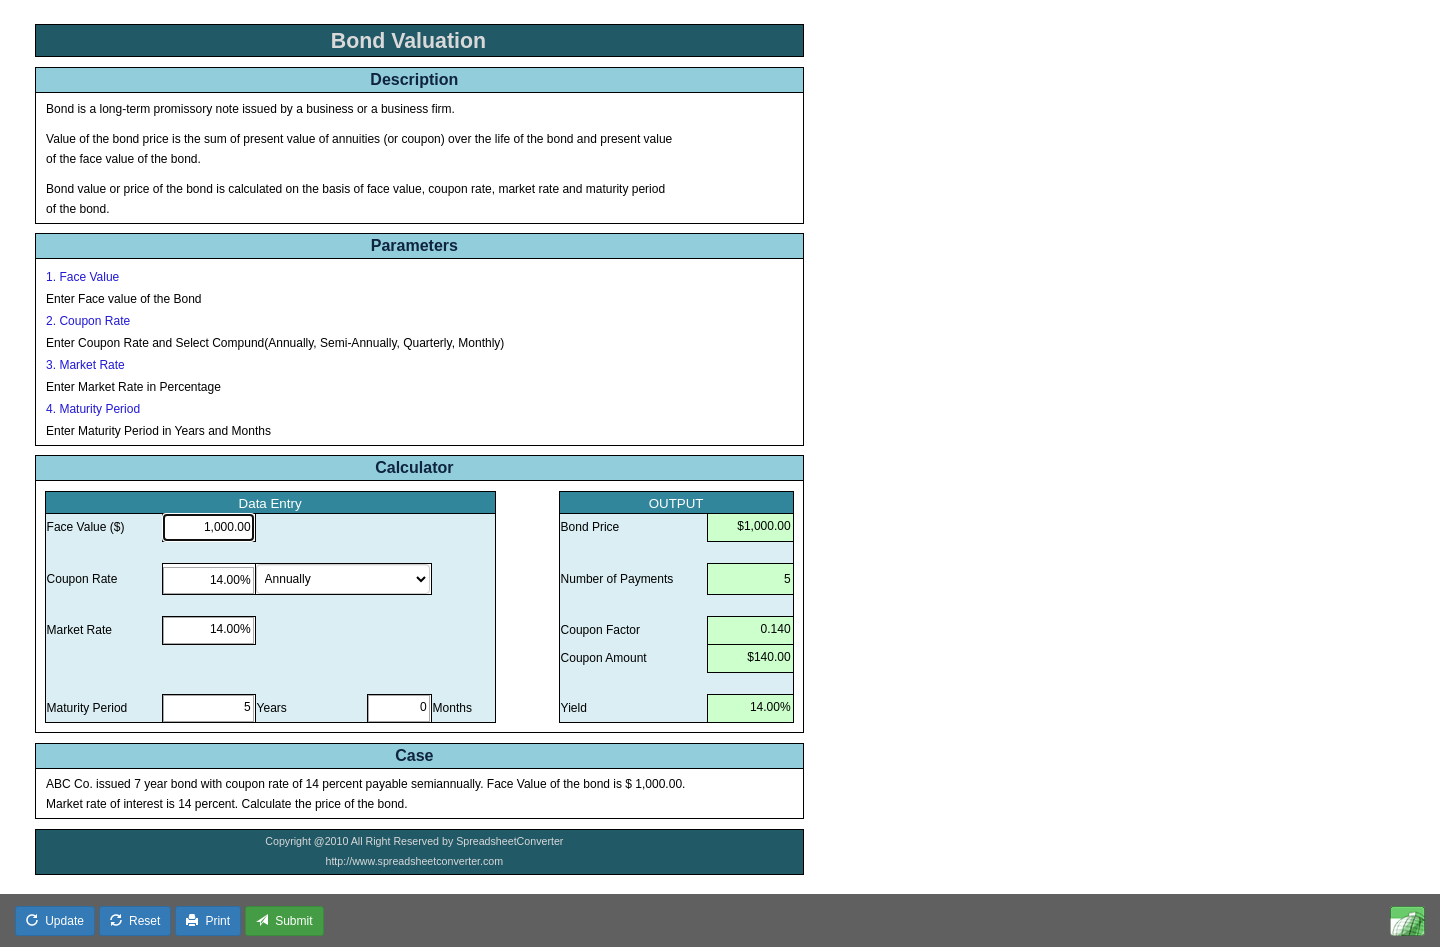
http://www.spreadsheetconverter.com (414, 861)
